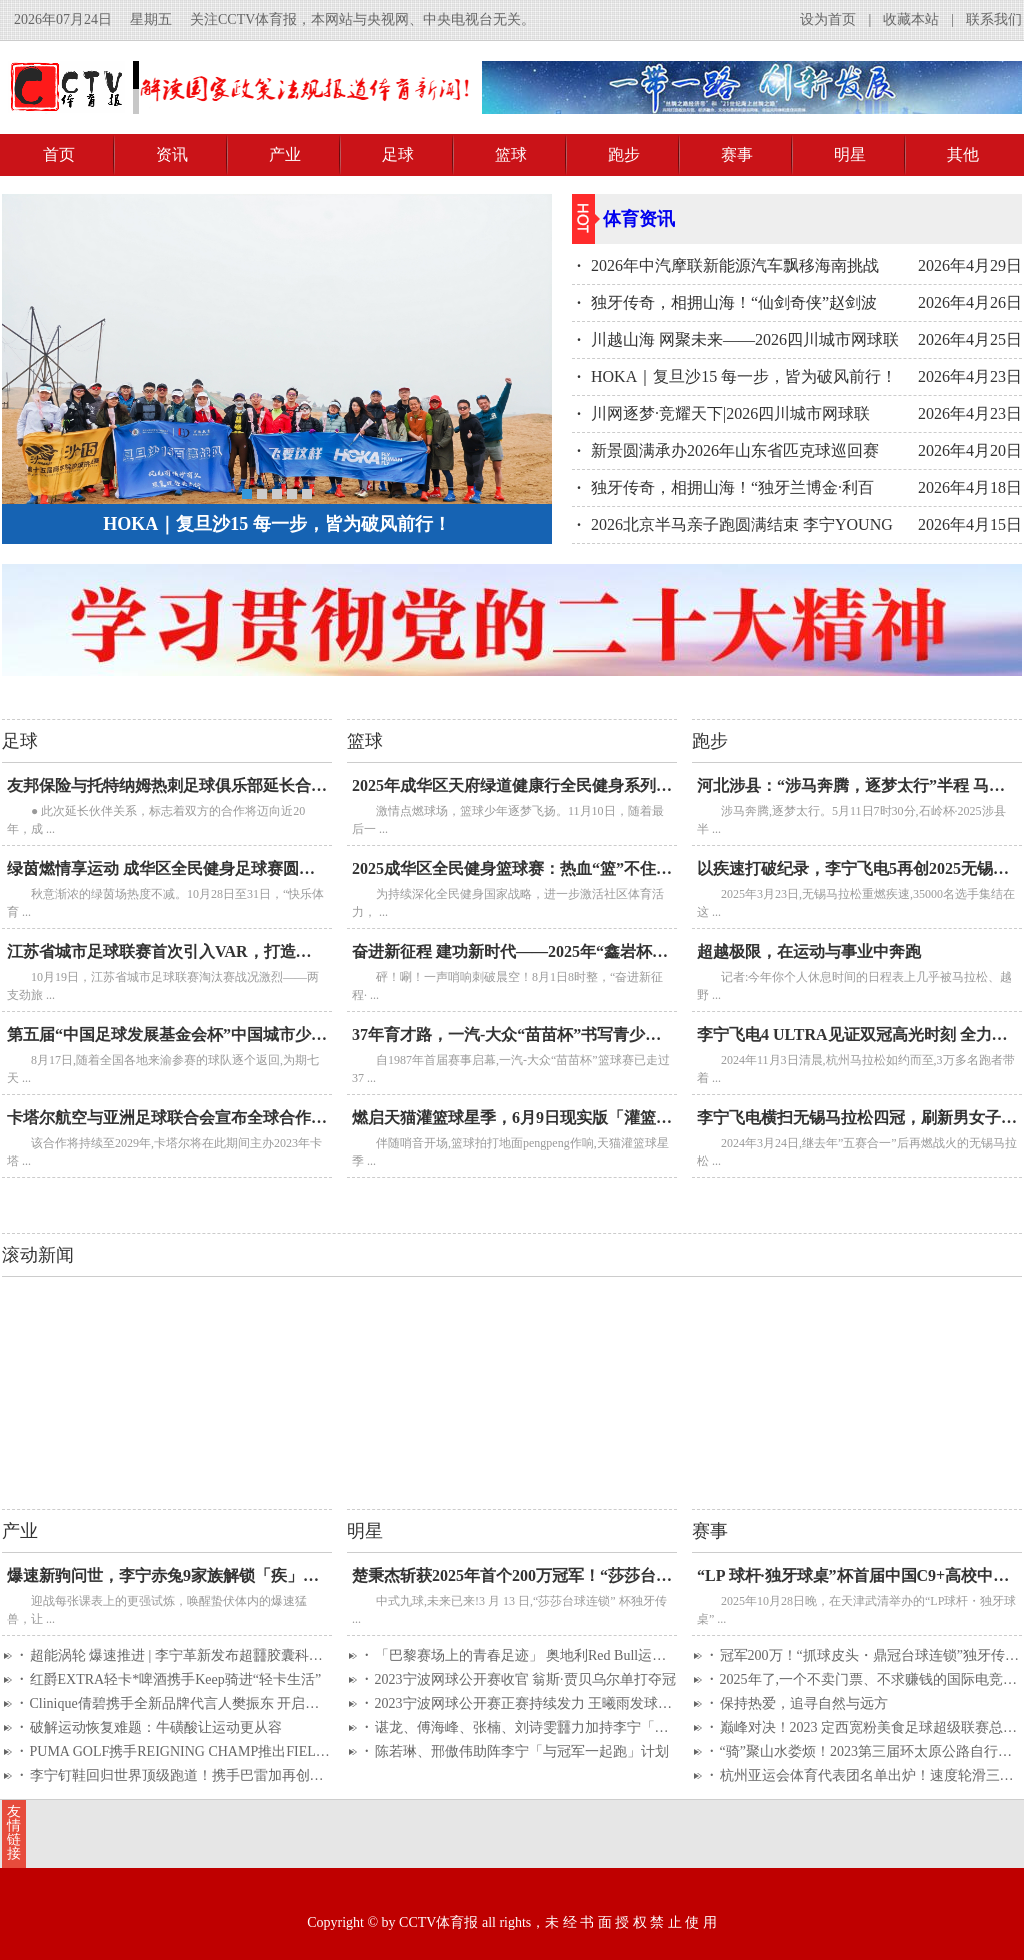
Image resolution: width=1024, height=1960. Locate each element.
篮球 (511, 154)
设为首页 (828, 19)
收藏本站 (911, 19)
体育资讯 (639, 219)
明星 (850, 154)
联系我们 (994, 19)
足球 (398, 154)
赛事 (737, 154)
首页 (59, 154)
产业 (285, 154)
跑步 (624, 154)
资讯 (172, 154)
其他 (963, 154)
